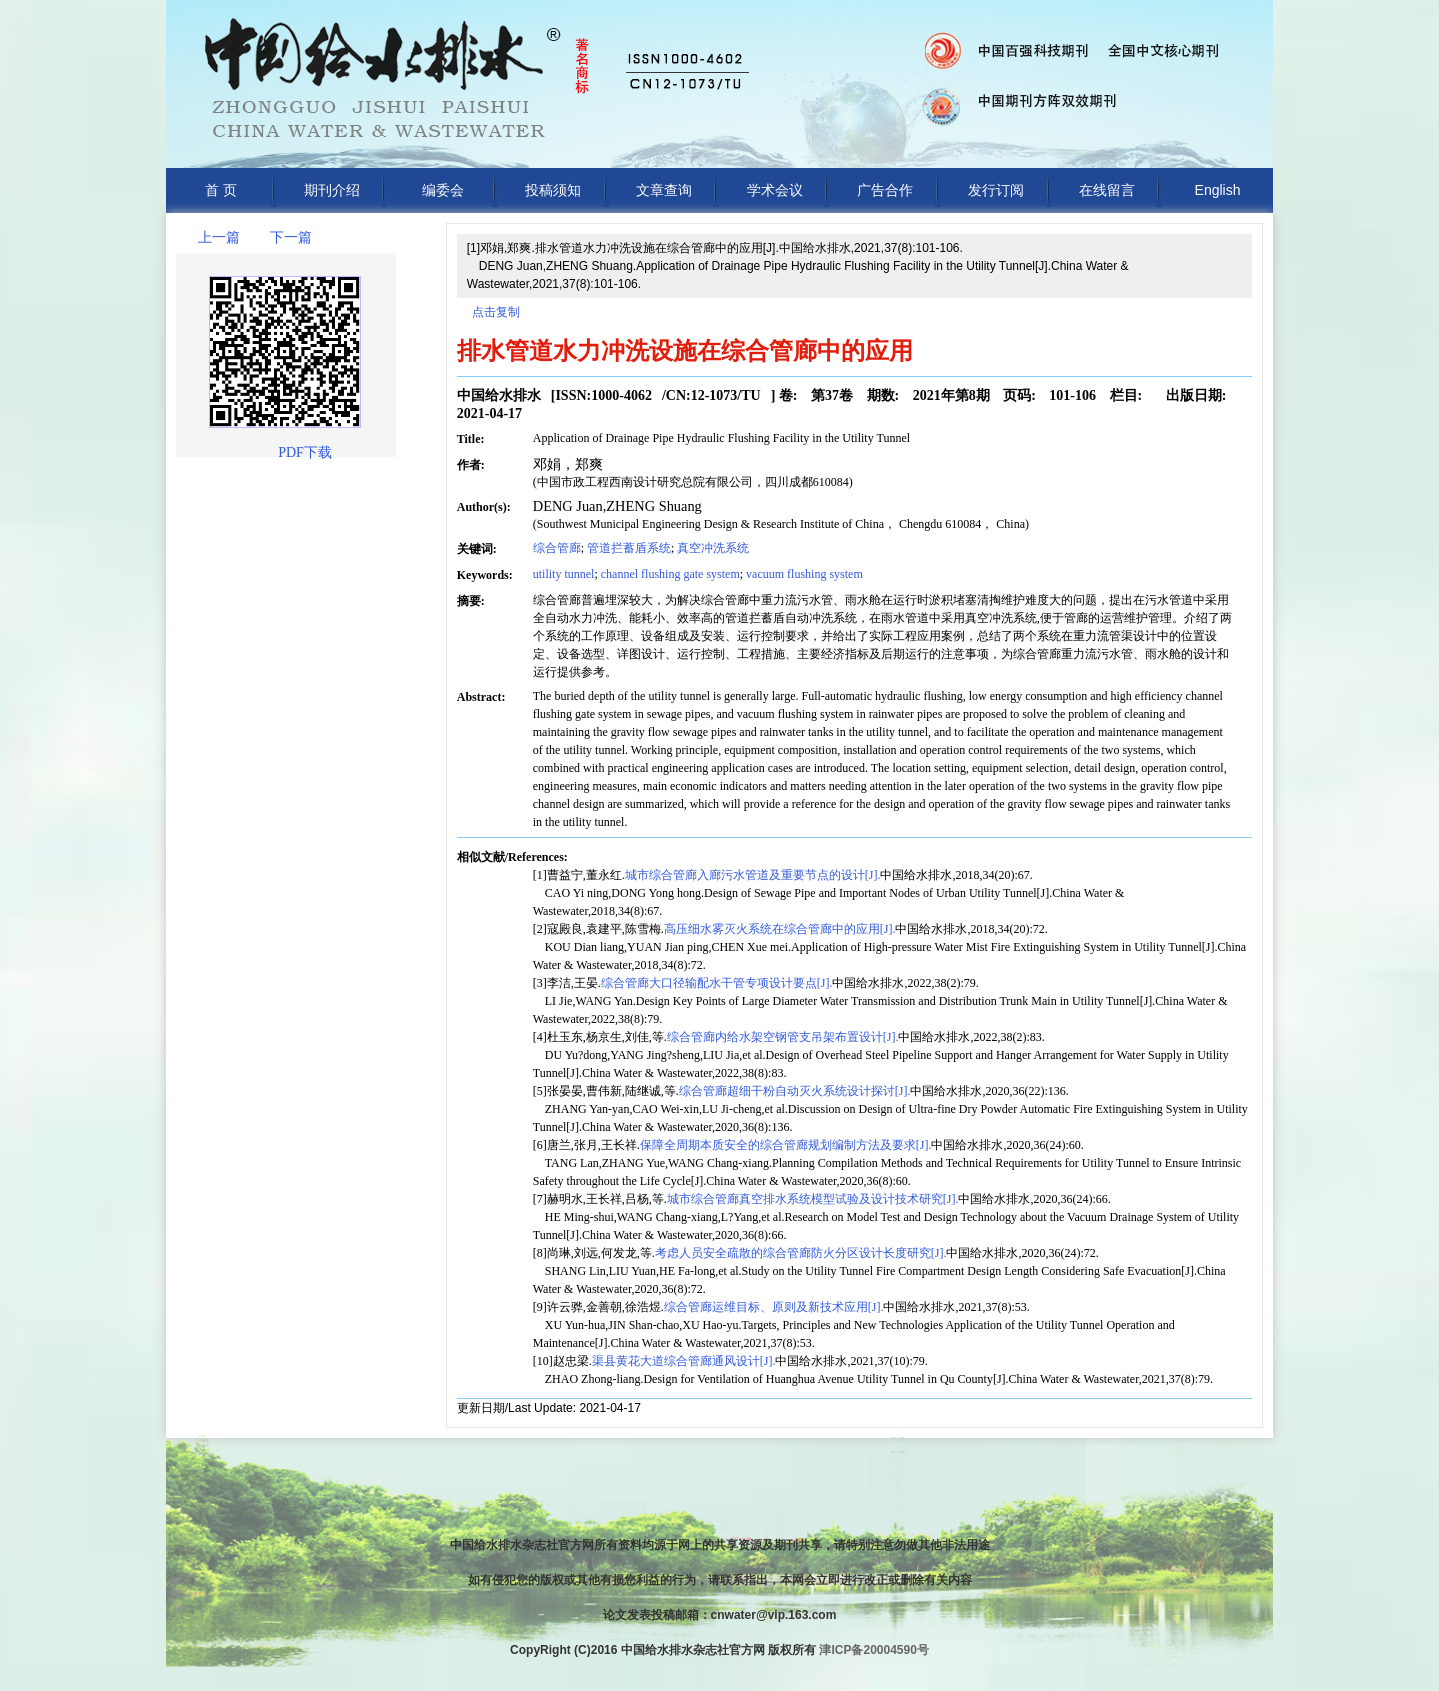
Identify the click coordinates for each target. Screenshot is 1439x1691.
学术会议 (775, 190)
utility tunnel (564, 574)
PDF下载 (305, 452)
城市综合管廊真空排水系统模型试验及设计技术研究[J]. (813, 1199)
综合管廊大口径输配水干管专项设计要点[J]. (717, 983)
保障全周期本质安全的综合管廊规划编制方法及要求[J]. (786, 1145)
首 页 (221, 190)
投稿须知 (553, 190)
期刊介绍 (332, 190)
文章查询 (664, 190)
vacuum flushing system (804, 574)
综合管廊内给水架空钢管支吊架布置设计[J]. (783, 1037)
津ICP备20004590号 (873, 1650)
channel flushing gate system (670, 574)
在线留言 (1107, 190)
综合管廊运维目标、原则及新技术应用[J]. (774, 1307)
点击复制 (496, 312)
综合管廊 (557, 548)
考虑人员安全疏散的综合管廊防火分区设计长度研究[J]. (801, 1253)
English (1218, 190)
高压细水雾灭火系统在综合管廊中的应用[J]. (780, 929)
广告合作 (885, 190)
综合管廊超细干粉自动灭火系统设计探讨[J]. (795, 1091)
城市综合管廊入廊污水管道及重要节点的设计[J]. (753, 875)
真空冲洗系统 (713, 548)
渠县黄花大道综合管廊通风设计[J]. (684, 1361)
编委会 (443, 190)
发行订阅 (996, 190)
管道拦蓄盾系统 (629, 548)
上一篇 (219, 237)
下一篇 (291, 237)
